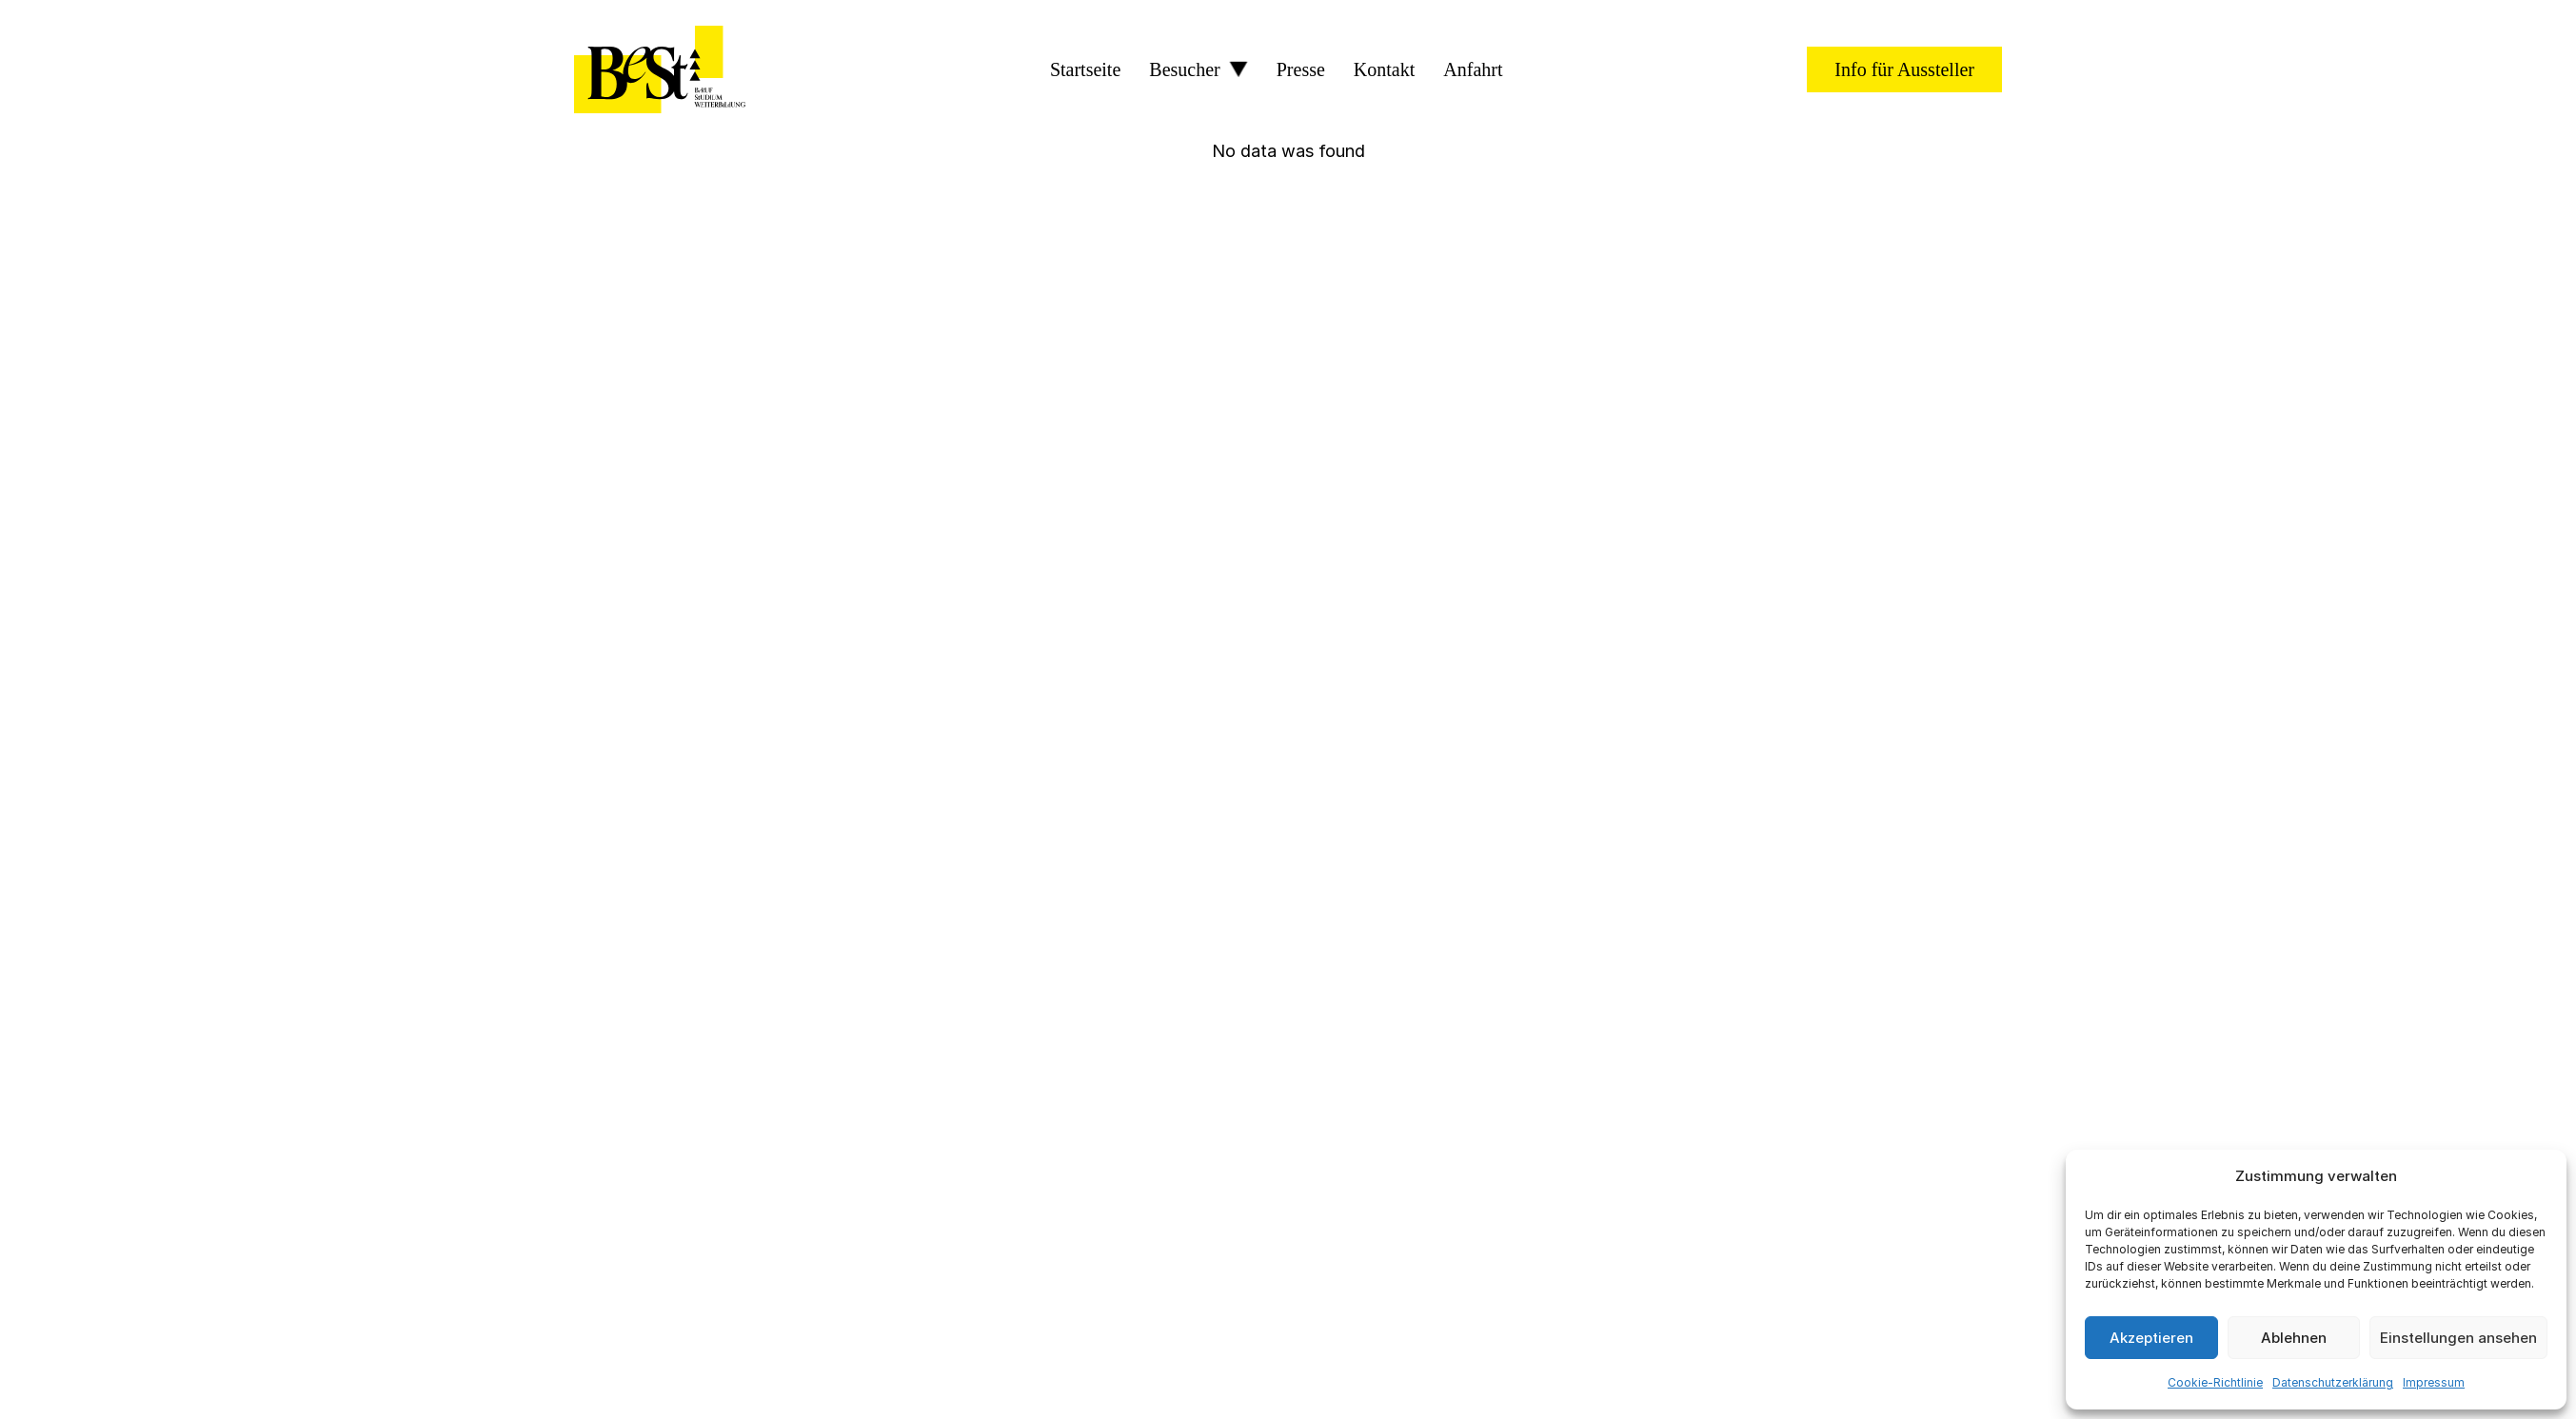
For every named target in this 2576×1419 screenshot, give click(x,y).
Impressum (2434, 1382)
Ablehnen (2294, 1338)
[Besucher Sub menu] (1238, 69)
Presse (1301, 69)
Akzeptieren (2151, 1338)
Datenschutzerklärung (2332, 1382)
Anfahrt (1472, 69)
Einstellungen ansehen (2458, 1338)
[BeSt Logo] (659, 69)
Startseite (1085, 69)
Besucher (1184, 69)
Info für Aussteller (1904, 69)
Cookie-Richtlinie (2215, 1382)
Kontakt (1384, 69)
